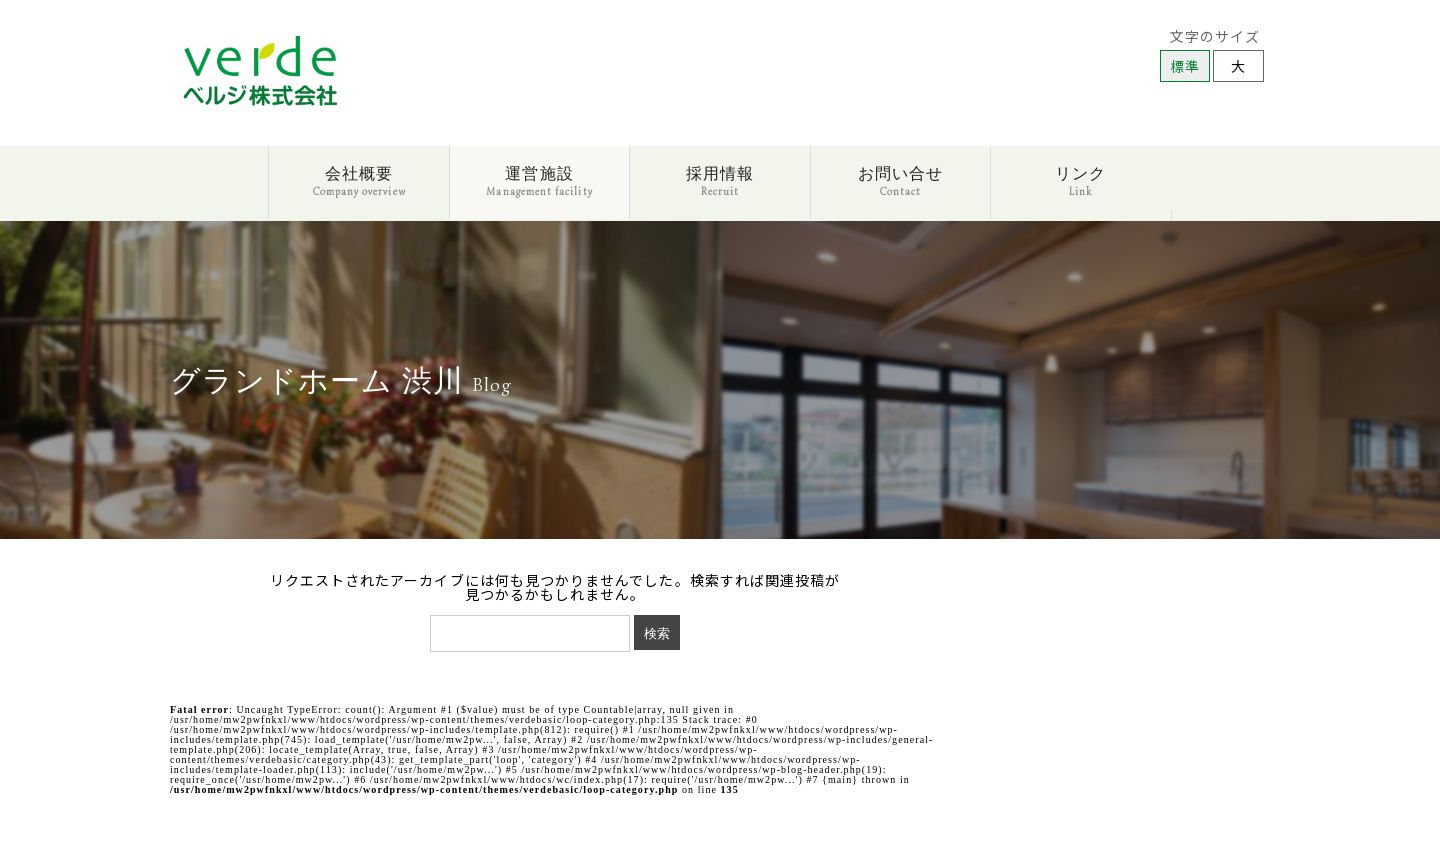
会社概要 (359, 181)
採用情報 (720, 181)
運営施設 (539, 181)
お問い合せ (900, 181)
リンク (1080, 181)
